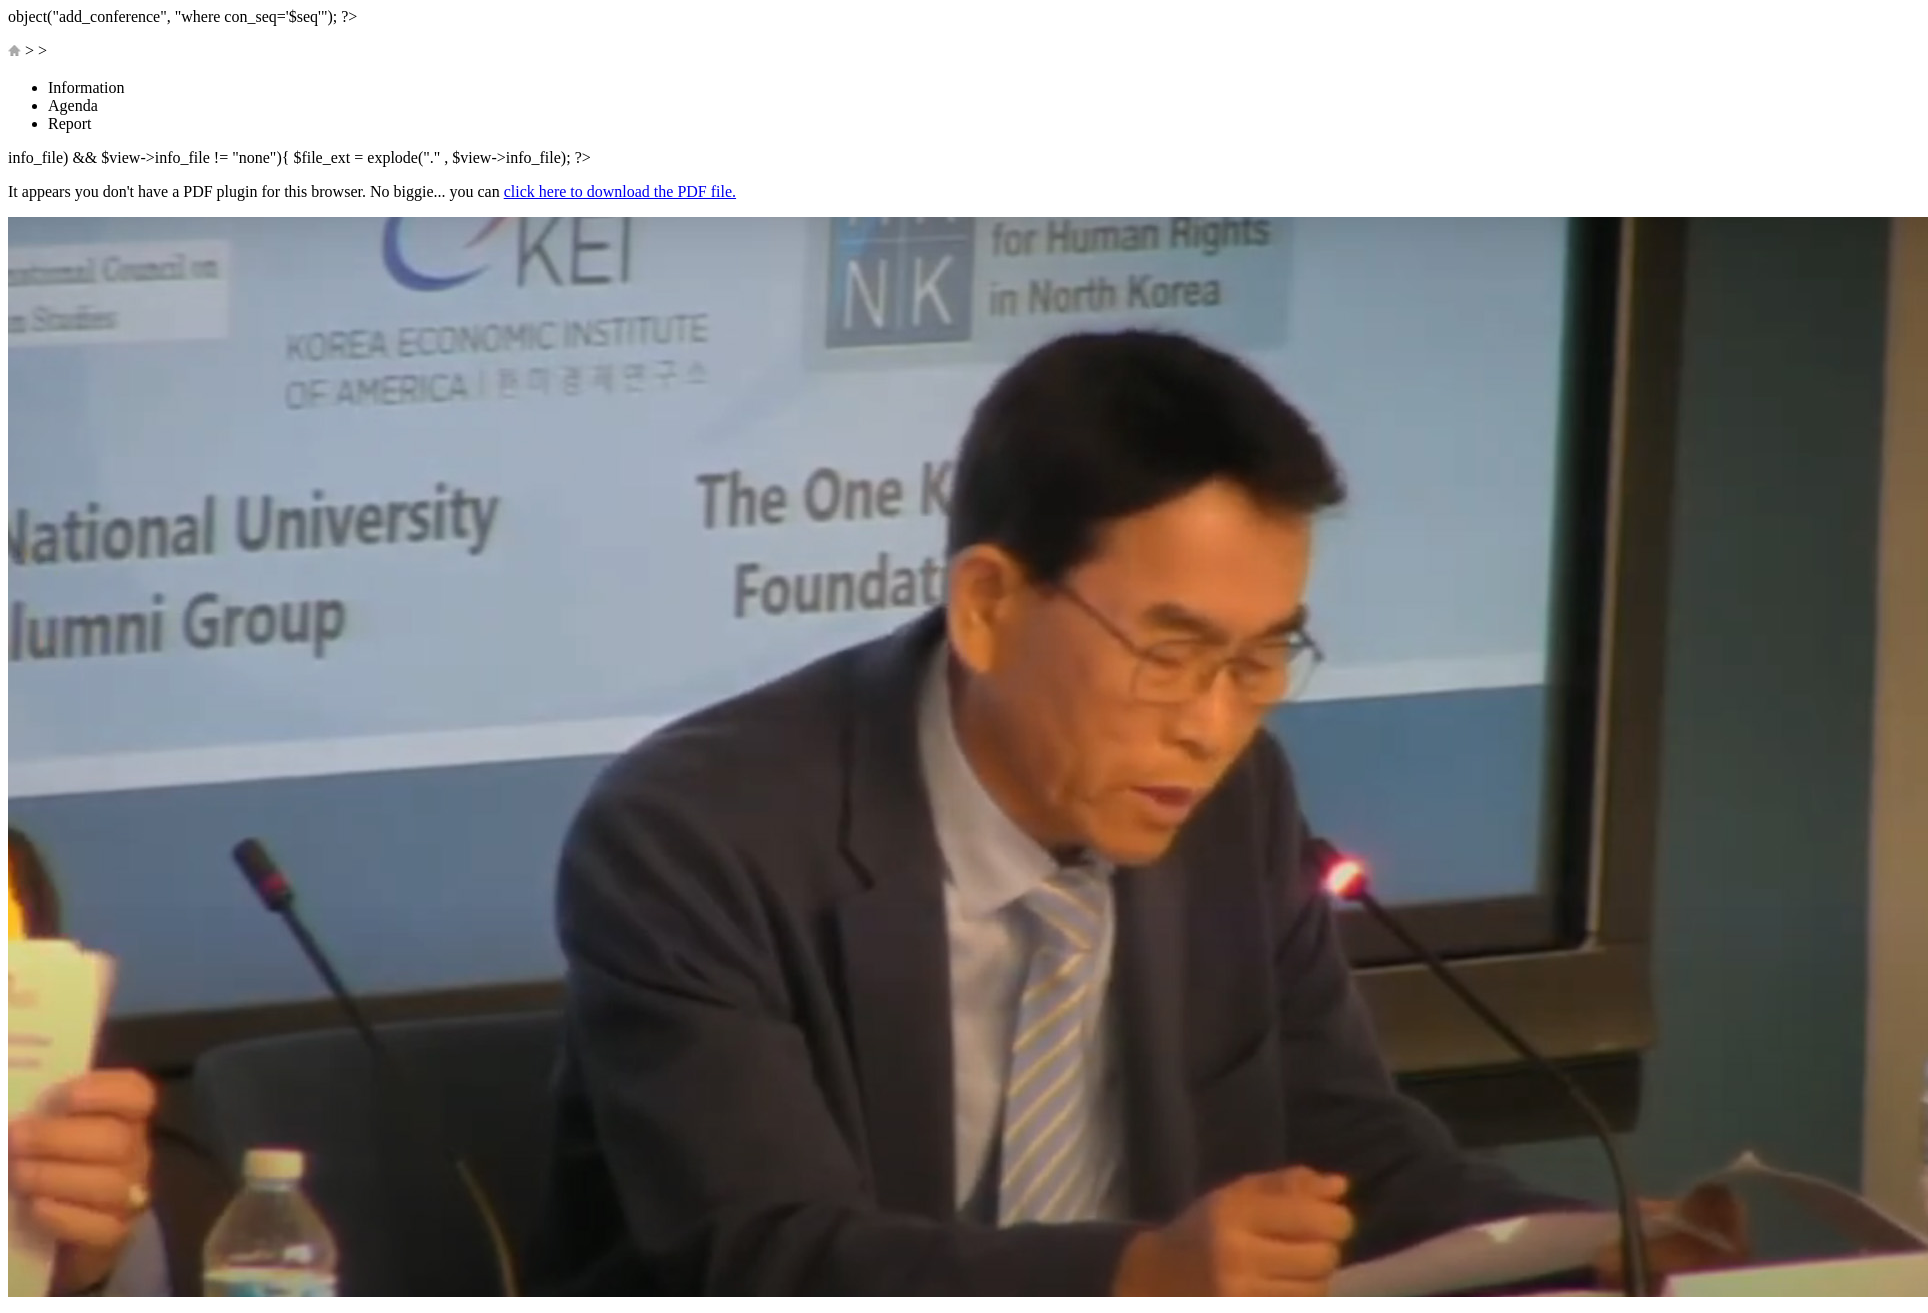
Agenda (73, 105)
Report (70, 123)
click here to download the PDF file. (620, 191)
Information (86, 87)
